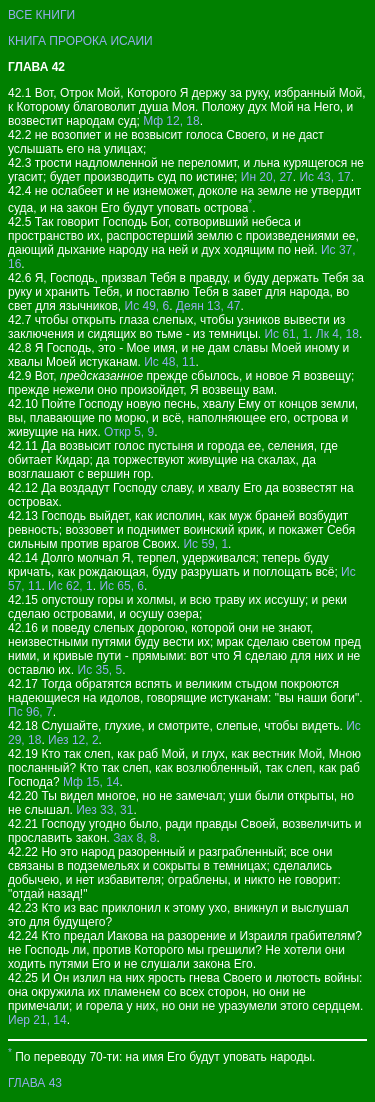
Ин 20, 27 (267, 177)
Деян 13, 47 (208, 306)
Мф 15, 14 (91, 782)
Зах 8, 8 (134, 838)
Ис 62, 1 (70, 586)
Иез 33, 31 (104, 810)
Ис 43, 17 (324, 177)
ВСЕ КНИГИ (41, 15)
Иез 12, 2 (73, 740)
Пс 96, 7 (30, 712)
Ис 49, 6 (147, 306)
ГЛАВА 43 (35, 1083)
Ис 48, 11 (169, 362)
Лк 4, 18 (337, 334)
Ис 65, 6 (121, 586)
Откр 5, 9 (129, 432)
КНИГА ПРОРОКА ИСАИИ (80, 41)
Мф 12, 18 (171, 121)
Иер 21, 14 (37, 1020)
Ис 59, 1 (205, 544)
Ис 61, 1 (286, 334)
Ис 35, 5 (100, 670)
